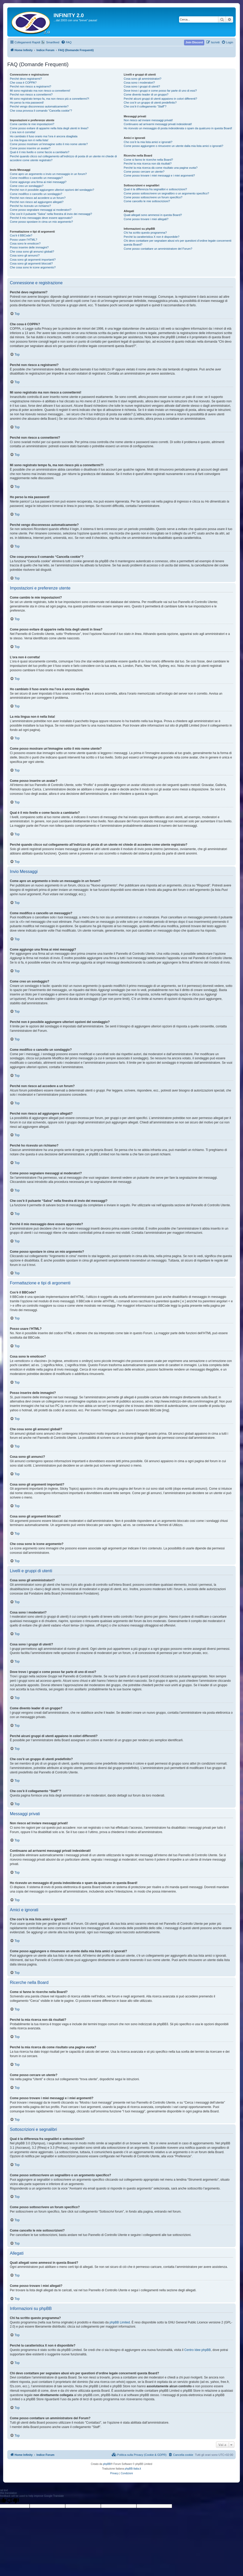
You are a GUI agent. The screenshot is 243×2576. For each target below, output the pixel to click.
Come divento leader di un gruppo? (146, 94)
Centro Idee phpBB (197, 2350)
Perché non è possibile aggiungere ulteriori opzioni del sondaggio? (52, 189)
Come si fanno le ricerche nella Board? (148, 159)
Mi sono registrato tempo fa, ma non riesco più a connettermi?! (49, 98)
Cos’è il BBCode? (21, 235)
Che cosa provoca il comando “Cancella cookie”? (41, 110)
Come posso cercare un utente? (144, 171)
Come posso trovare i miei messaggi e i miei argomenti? (159, 175)
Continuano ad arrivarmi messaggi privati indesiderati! (158, 124)
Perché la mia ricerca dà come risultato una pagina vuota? (161, 167)
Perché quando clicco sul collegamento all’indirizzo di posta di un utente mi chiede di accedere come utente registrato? (63, 158)
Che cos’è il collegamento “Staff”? (145, 106)
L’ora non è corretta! (22, 132)
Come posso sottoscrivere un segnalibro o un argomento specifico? (166, 193)
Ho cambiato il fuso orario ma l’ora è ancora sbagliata (43, 136)
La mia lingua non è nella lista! (29, 140)
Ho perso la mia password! (27, 102)
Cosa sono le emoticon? (25, 243)
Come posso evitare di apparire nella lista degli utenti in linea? (49, 128)
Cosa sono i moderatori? (139, 82)
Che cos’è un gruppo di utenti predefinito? (150, 102)
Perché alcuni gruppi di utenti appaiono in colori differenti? (160, 98)
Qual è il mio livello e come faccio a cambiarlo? (39, 152)
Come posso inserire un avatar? (30, 148)
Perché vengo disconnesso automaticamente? (39, 106)
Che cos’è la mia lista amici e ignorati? (148, 142)
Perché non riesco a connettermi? (31, 94)
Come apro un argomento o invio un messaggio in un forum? (48, 173)
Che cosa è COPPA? (23, 82)
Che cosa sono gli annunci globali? (32, 251)
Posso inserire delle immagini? (29, 247)
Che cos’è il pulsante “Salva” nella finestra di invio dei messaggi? (51, 213)
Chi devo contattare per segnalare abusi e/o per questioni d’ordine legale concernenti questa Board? (177, 242)
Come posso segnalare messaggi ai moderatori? (40, 209)
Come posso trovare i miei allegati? (146, 219)
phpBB (107, 2464)
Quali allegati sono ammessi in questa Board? (153, 214)
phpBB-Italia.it (133, 2468)
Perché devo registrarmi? (26, 78)
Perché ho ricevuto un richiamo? (30, 205)
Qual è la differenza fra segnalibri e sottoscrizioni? (155, 189)
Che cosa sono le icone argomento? (33, 267)
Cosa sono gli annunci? (25, 255)
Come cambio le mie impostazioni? (32, 124)
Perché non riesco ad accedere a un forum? (37, 197)
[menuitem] (66, 42)
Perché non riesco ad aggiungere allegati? (36, 202)
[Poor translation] (12, 2500)
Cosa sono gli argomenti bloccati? (31, 263)
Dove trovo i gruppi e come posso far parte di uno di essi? (160, 90)
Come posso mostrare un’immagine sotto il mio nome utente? (49, 144)
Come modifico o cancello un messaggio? (36, 177)
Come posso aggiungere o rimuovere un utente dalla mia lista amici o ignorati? (173, 145)
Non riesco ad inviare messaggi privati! (148, 120)
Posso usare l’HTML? (23, 239)
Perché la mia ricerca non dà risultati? (148, 163)
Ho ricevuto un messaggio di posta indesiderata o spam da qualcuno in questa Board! (178, 128)
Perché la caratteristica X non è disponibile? (151, 236)
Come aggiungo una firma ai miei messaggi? (38, 182)
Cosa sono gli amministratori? (142, 78)
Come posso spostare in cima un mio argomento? (41, 221)
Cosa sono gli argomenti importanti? (33, 259)
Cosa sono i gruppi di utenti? (142, 86)
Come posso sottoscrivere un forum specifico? (153, 197)
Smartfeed (52, 42)
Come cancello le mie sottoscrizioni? (147, 201)
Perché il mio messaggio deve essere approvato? (41, 217)
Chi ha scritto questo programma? (145, 232)
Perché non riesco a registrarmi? (30, 86)
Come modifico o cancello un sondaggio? (36, 193)
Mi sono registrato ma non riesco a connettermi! (40, 90)
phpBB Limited (120, 2322)
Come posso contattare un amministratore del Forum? (158, 248)
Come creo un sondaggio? (26, 185)
